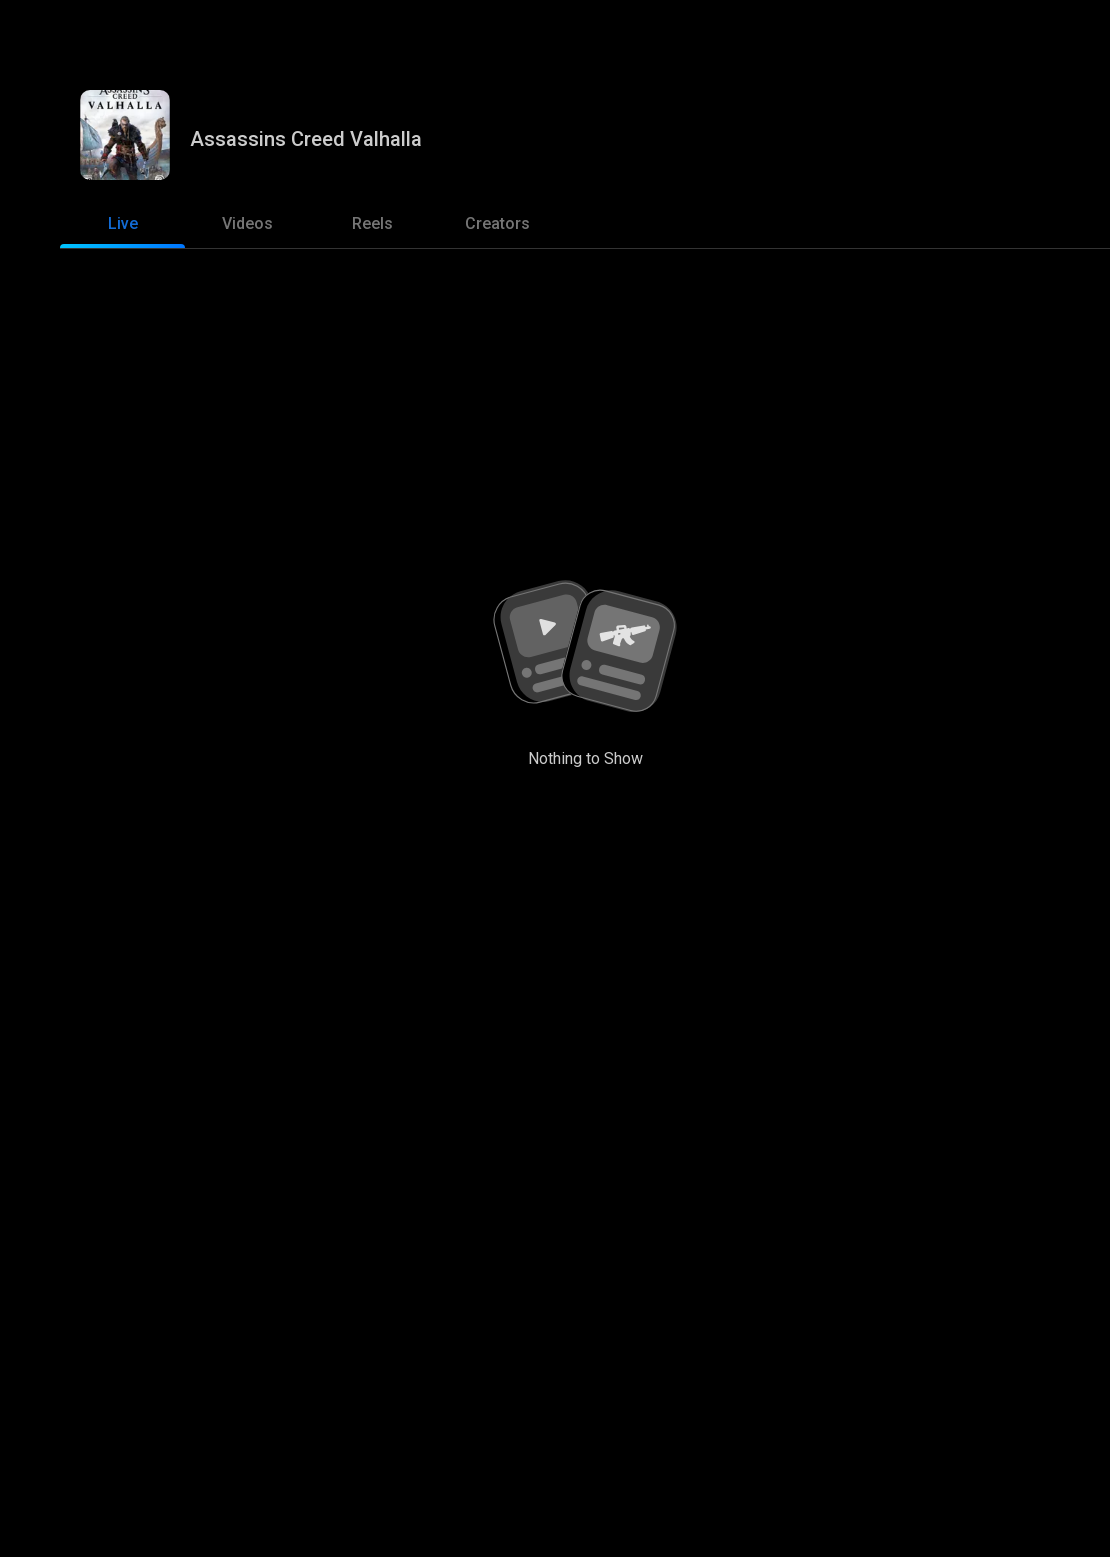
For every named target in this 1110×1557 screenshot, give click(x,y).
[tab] (122, 224)
